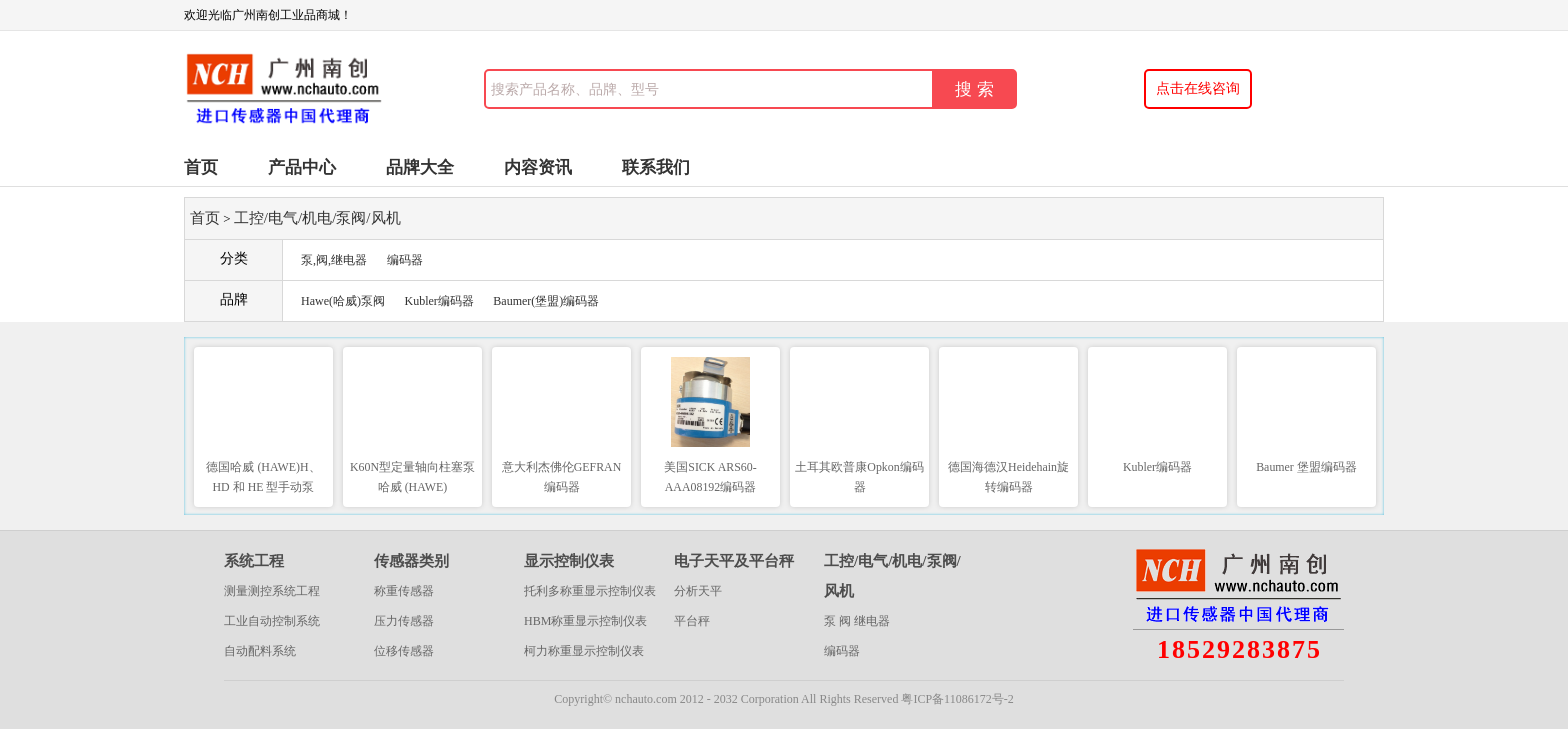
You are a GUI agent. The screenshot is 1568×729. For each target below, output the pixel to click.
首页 (201, 167)
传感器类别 (411, 561)
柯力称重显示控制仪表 (584, 651)
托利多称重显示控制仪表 (590, 591)
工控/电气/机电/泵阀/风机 (317, 218)
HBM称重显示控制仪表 (585, 621)
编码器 (405, 260)
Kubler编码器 (438, 301)
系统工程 (254, 561)
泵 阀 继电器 (857, 621)
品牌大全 (420, 167)
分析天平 (698, 591)
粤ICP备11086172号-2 (957, 699)
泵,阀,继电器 (334, 260)
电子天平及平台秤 (734, 561)
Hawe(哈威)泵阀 (343, 301)
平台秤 (692, 621)
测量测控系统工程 (272, 591)
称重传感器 (404, 591)
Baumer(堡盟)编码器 (546, 301)
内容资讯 (538, 167)
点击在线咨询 (1198, 88)
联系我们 (656, 167)
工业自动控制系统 (272, 621)
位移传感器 (404, 651)
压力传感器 (404, 621)
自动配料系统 (260, 651)
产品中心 (302, 167)
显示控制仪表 (569, 561)
